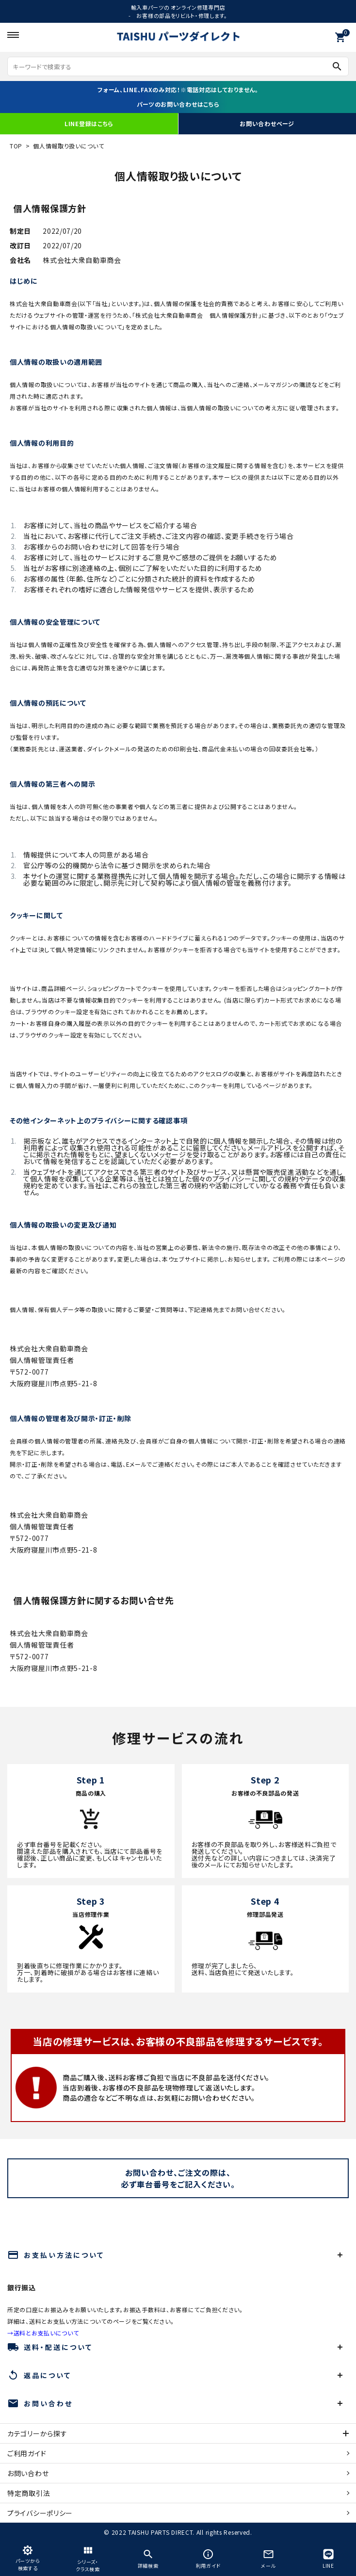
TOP (16, 146)
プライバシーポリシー (40, 2513)
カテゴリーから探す (37, 2433)
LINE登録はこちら (89, 123)
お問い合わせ (28, 2473)
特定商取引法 (28, 2493)
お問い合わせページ (267, 123)
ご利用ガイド (26, 2453)
